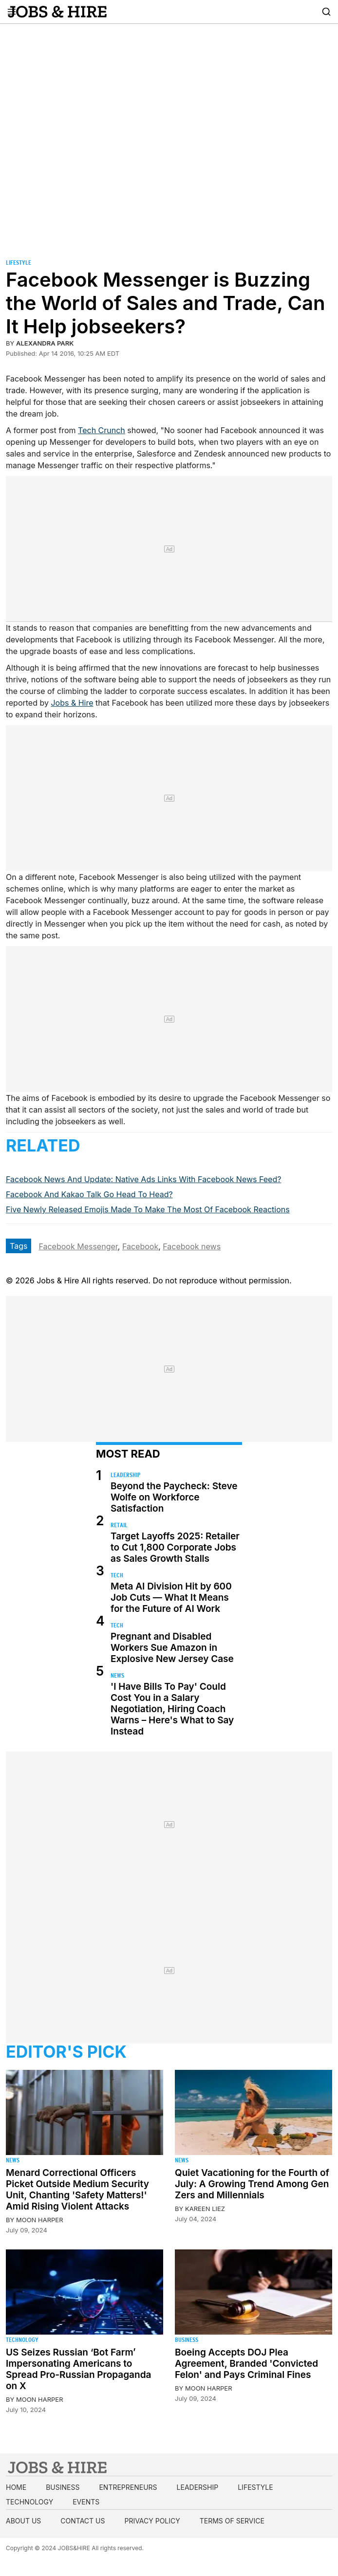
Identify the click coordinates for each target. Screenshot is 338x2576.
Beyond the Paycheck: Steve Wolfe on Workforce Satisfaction (174, 1497)
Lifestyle (18, 262)
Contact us (82, 2521)
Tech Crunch (101, 430)
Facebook (140, 1246)
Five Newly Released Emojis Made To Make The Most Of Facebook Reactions (148, 1209)
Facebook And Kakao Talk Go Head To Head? (89, 1194)
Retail (119, 1525)
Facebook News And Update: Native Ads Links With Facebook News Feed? (143, 1179)
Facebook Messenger (77, 1246)
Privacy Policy (152, 2521)
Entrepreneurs (128, 2487)
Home (16, 2487)
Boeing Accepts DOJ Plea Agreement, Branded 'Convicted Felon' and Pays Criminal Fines (246, 2363)
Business (186, 2339)
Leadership (125, 1475)
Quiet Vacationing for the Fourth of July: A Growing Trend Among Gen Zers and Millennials (252, 2184)
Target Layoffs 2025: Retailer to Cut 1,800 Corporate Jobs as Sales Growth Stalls (175, 1547)
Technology (22, 2339)
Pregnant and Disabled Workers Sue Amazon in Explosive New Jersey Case (172, 1647)
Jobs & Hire (72, 703)
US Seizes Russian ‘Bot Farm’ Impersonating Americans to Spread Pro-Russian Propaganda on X (78, 2369)
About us (23, 2521)
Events (86, 2502)
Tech (117, 1575)
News (117, 1675)
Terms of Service (232, 2521)
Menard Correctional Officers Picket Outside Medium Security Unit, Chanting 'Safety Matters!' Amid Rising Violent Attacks (77, 2189)
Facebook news (192, 1246)
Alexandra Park (45, 343)
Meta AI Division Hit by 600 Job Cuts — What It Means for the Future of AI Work (171, 1597)
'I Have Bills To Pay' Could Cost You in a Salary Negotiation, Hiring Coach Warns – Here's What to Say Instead (172, 1709)
